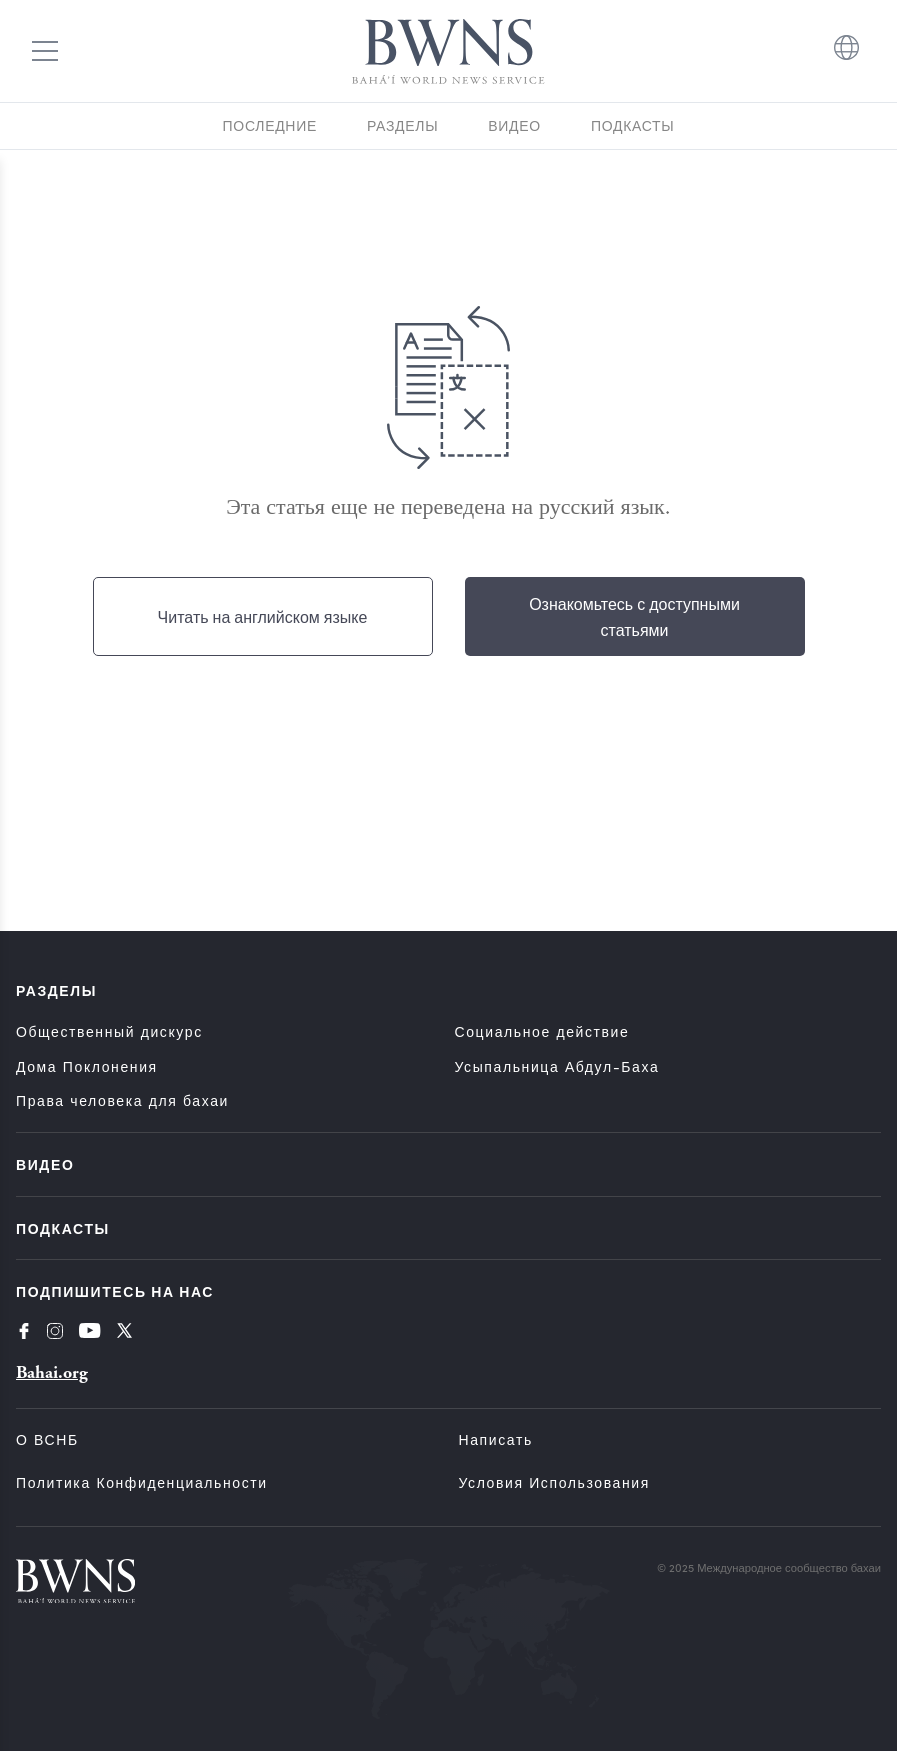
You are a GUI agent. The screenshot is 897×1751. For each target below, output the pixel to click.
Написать (496, 1439)
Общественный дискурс (109, 1031)
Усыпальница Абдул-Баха (557, 1066)
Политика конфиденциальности (142, 1482)
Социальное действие (542, 1031)
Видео (514, 125)
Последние (270, 125)
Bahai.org (52, 1372)
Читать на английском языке (263, 616)
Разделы (402, 125)
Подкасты (633, 125)
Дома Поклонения (87, 1066)
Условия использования (554, 1482)
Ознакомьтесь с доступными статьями (634, 616)
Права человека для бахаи (122, 1100)
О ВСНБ (47, 1439)
